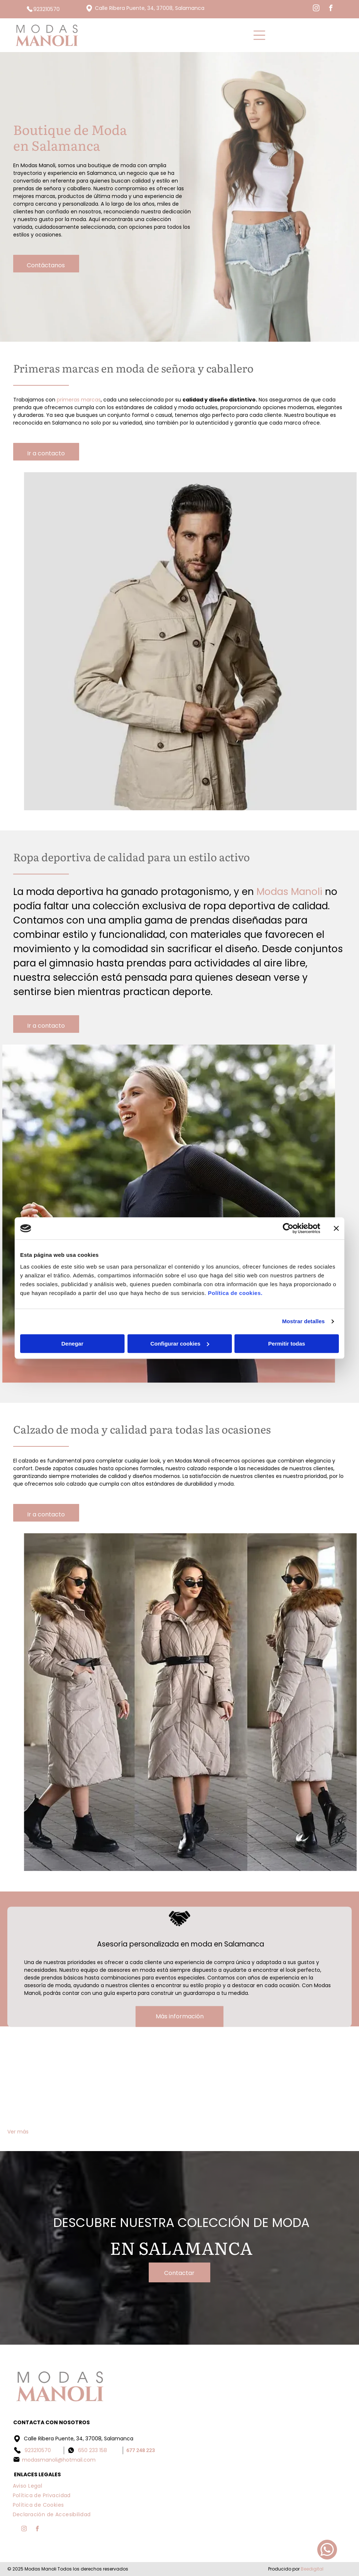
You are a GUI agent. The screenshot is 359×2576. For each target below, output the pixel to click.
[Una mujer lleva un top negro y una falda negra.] (136, 2084)
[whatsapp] (327, 2550)
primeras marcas (79, 399)
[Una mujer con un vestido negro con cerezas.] (309, 2084)
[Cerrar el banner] (336, 1228)
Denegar (72, 1343)
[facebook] (331, 9)
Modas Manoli (289, 891)
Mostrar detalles (303, 1321)
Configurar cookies (179, 1343)
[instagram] (316, 9)
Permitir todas (286, 1343)
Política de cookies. (235, 1293)
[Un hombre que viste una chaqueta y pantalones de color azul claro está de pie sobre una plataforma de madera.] (50, 2084)
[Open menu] (259, 35)
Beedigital (312, 2569)
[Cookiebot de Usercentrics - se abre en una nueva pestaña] (288, 1228)
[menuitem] (27, 2485)
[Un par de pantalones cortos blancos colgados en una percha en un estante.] (223, 2084)
